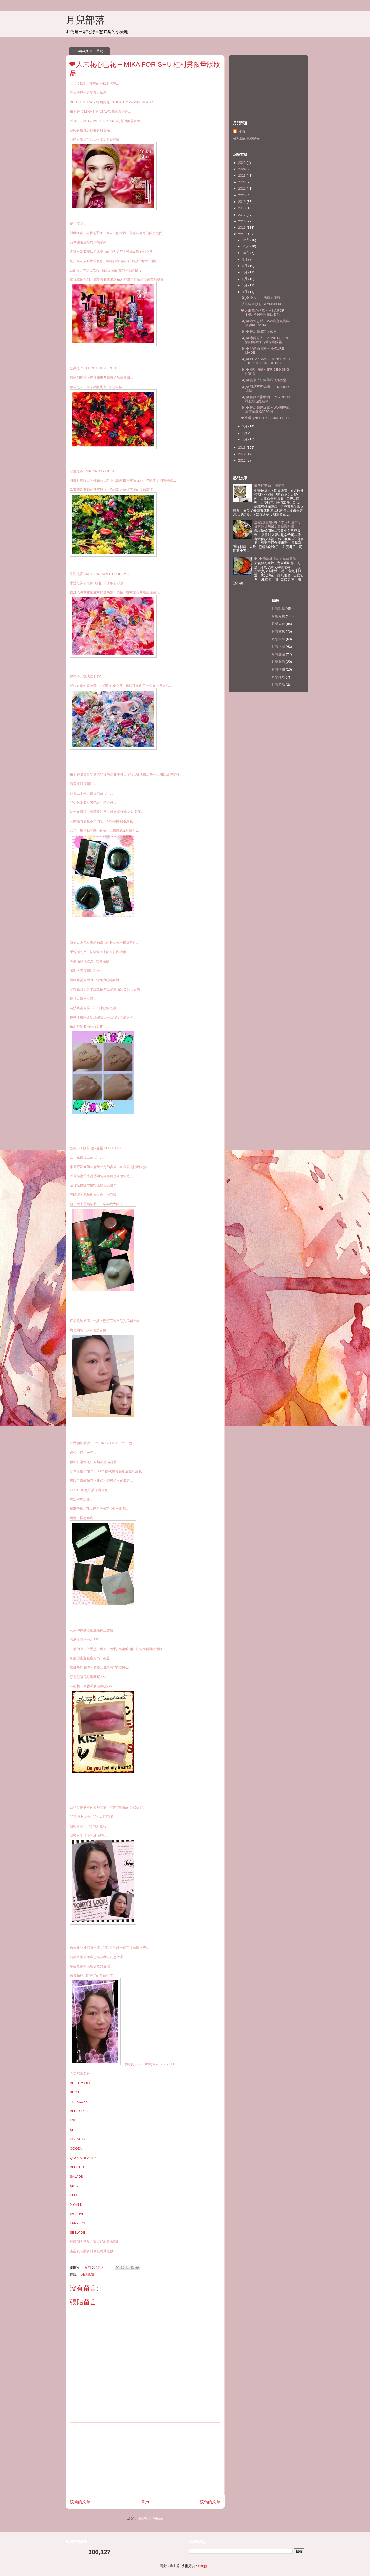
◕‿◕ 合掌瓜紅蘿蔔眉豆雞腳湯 (263, 380)
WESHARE (78, 2214)
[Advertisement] (145, 2459)
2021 (242, 188)
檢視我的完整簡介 (246, 138)
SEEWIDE (77, 2232)
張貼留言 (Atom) (150, 2518)
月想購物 (278, 669)
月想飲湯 (278, 662)
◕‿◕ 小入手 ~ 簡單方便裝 (260, 298)
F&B (73, 2120)
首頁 (145, 2502)
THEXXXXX (79, 2102)
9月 (245, 259)
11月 (246, 246)
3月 (245, 426)
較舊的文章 (210, 2502)
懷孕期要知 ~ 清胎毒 (269, 486)
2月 (245, 433)
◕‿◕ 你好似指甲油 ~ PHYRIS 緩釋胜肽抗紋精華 (265, 399)
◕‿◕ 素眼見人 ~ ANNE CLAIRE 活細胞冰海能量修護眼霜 (265, 340)
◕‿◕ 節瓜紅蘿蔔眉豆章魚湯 (275, 558)
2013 (242, 447)
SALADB (76, 2176)
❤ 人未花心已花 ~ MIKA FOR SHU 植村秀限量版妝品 (262, 313)
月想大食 (278, 624)
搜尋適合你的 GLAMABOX (261, 304)
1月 (245, 439)
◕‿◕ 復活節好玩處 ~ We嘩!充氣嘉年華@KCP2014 (265, 410)
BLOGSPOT (79, 2111)
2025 (242, 163)
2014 (242, 234)
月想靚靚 (87, 2274)
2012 (242, 454)
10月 (246, 253)
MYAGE (76, 2204)
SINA (74, 2186)
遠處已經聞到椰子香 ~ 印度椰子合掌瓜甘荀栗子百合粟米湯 (277, 524)
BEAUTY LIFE (80, 2083)
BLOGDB (77, 2167)
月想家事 (278, 639)
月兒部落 (85, 20)
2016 (242, 221)
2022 (242, 182)
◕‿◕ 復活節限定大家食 (258, 331)
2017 (242, 215)
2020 (242, 195)
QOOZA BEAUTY (83, 2158)
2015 (242, 227)
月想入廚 (278, 646)
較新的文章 (80, 2502)
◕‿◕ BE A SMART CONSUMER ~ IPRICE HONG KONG (265, 361)
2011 (242, 460)
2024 (242, 169)
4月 (245, 292)
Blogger (203, 2566)
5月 (245, 285)
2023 (242, 175)
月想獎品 (278, 684)
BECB (74, 2092)
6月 (245, 279)
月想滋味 (278, 631)
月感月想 (278, 616)
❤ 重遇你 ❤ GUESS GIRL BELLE (265, 418)
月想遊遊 (278, 654)
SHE (73, 2130)
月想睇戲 (278, 677)
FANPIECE (78, 2223)
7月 (245, 272)
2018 (242, 208)
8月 (245, 266)
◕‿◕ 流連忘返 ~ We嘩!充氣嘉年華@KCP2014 (265, 323)
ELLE (74, 2195)
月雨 (241, 131)
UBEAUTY (78, 2139)
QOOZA (76, 2148)
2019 (242, 202)
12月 (246, 240)
